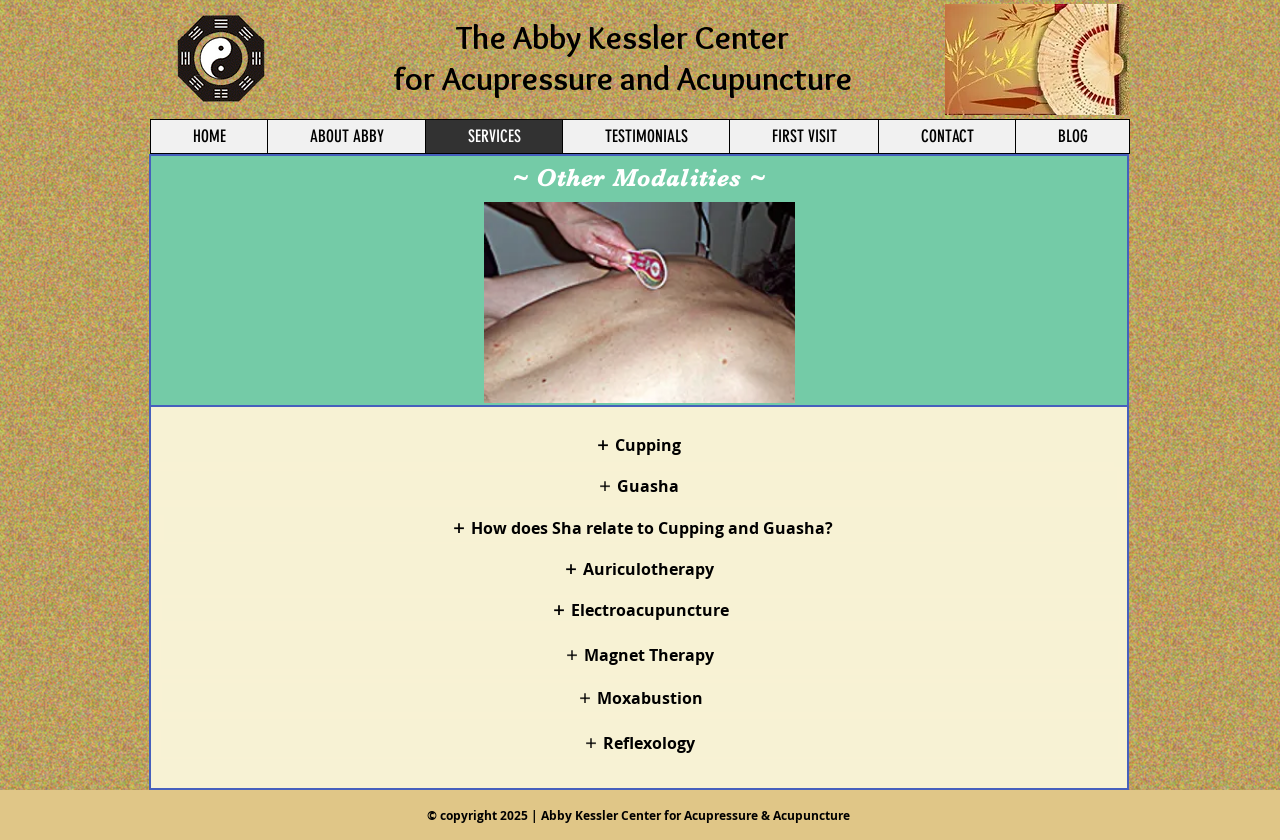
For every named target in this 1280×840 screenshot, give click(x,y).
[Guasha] (638, 485)
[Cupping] (638, 444)
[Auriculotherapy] (638, 568)
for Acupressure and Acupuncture (622, 78)
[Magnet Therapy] (639, 654)
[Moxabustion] (640, 697)
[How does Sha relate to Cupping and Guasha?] (642, 527)
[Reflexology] (639, 742)
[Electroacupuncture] (640, 609)
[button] (639, 302)
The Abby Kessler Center (622, 37)
